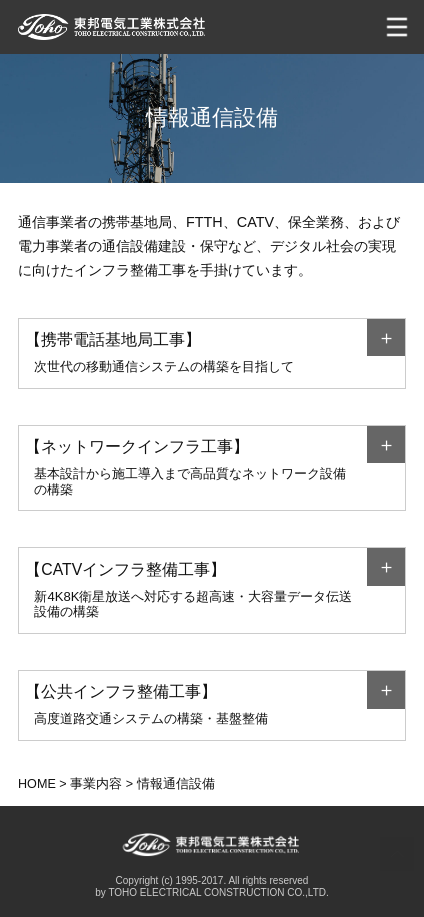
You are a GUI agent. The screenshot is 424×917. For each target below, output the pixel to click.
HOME (37, 784)
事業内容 (96, 784)
